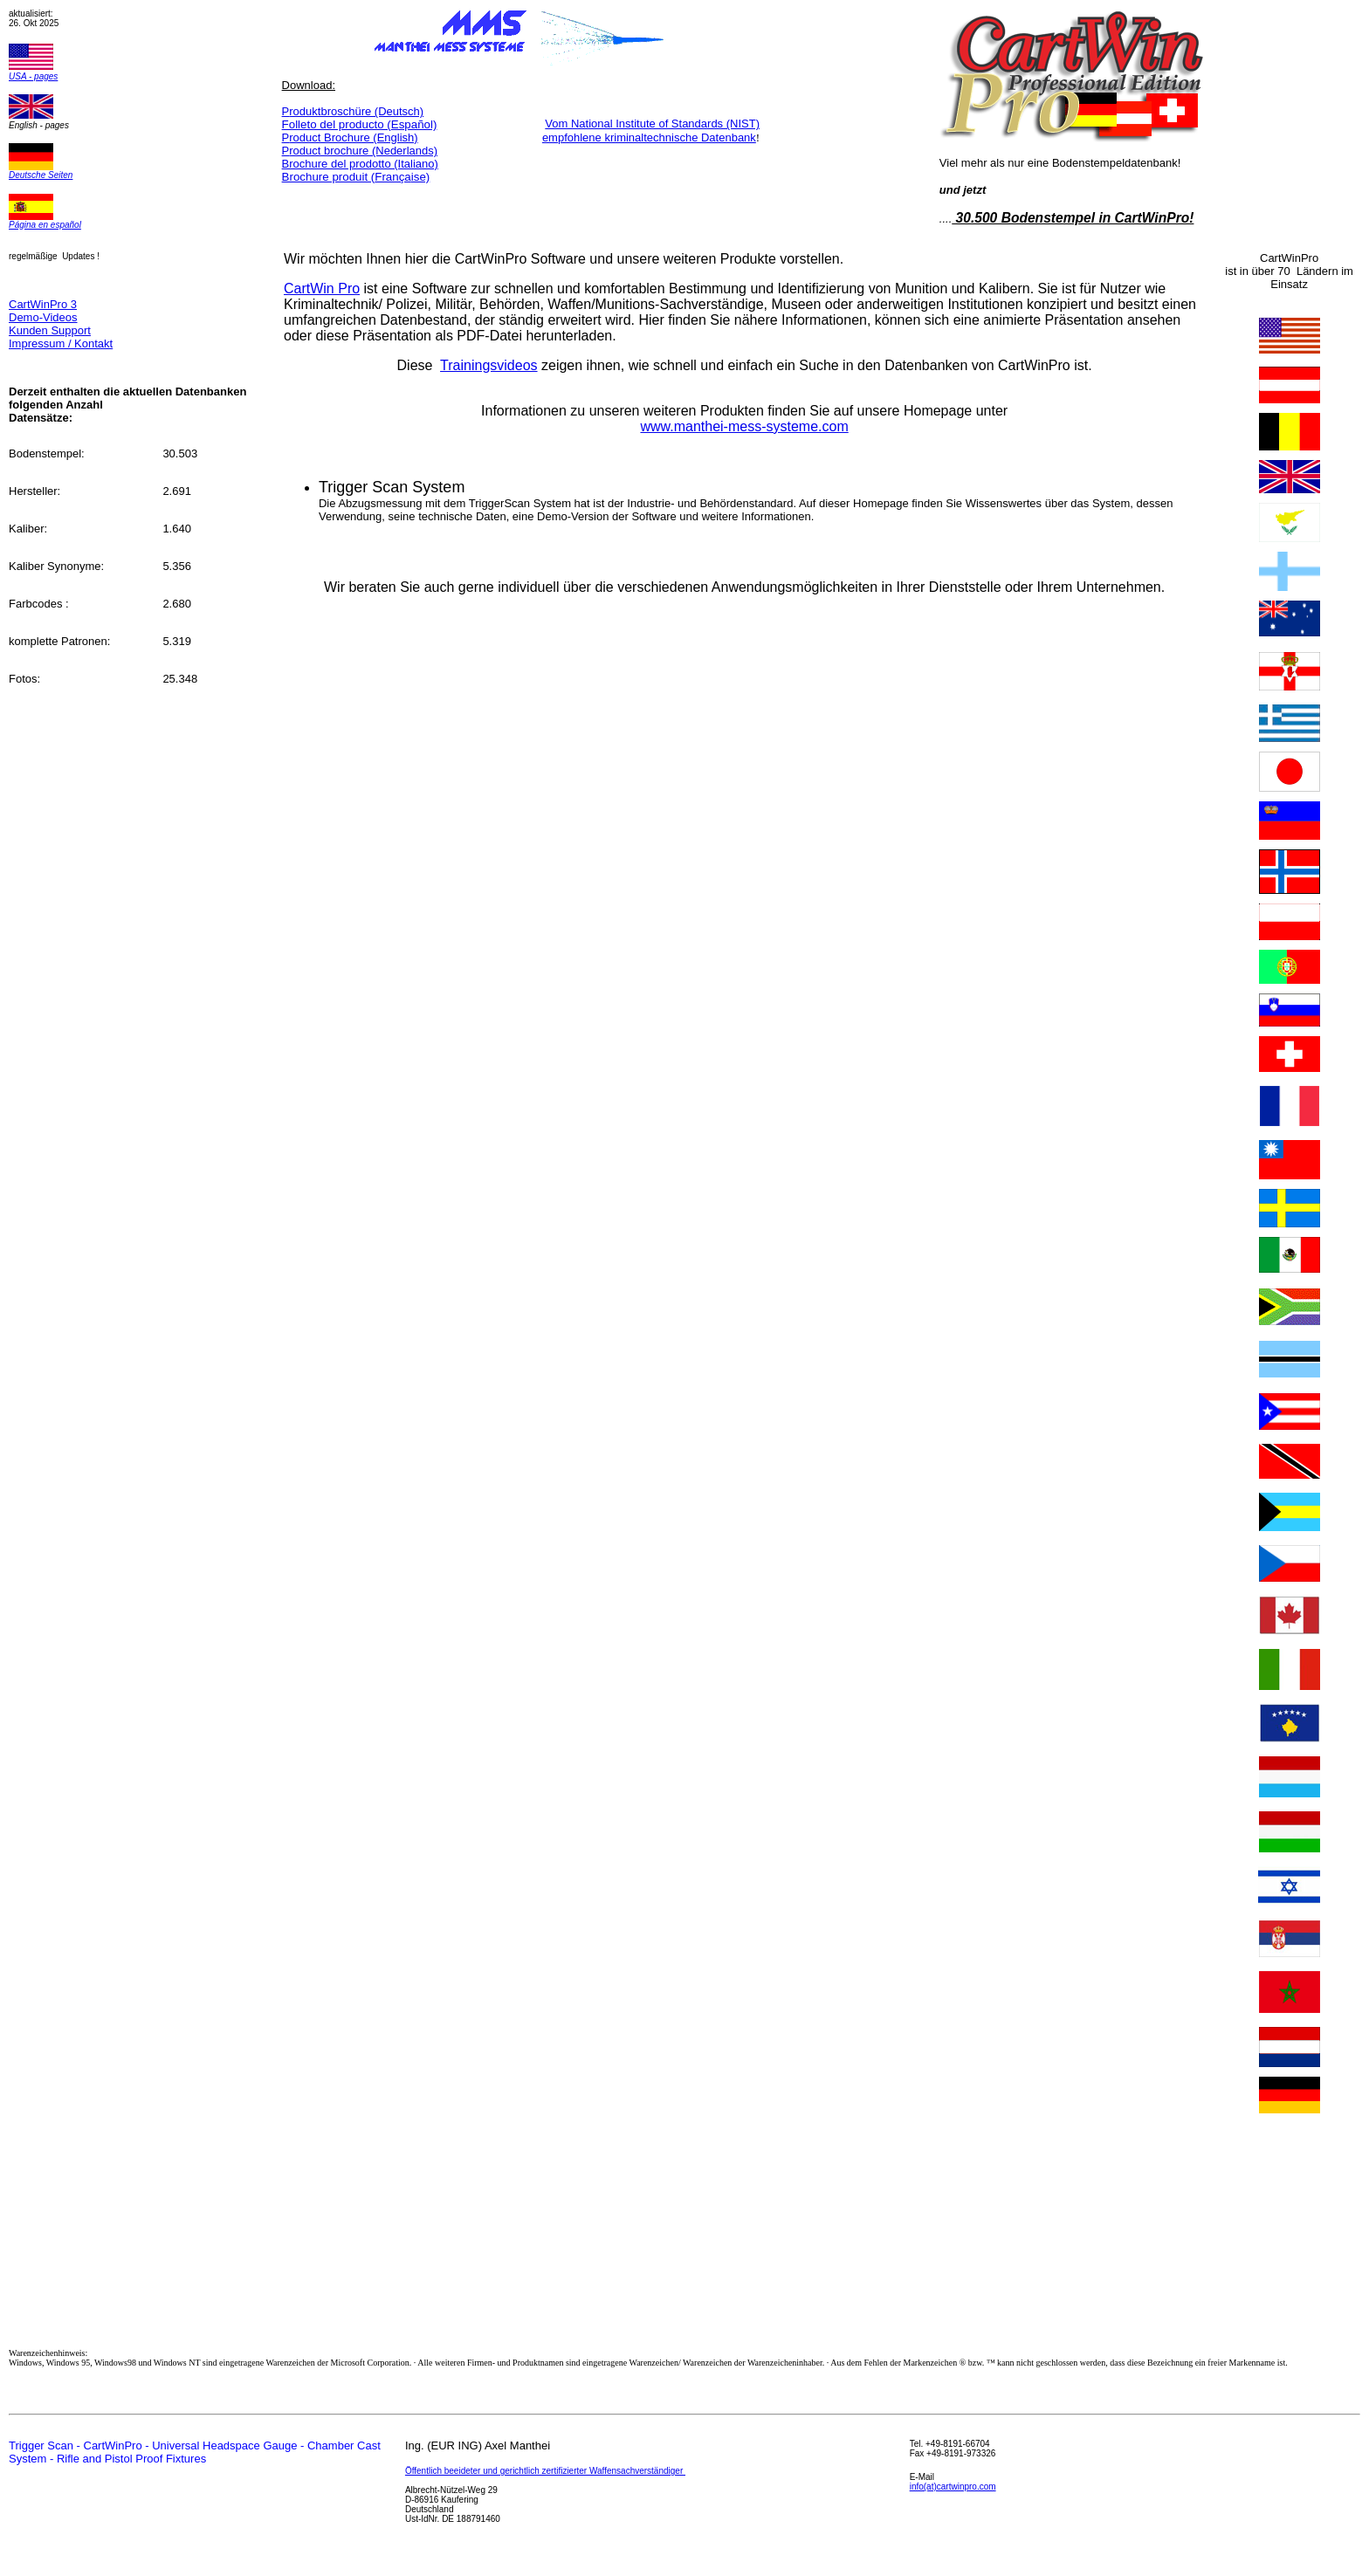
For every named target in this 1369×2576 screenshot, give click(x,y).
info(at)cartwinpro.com (953, 2486)
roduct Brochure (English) (353, 137)
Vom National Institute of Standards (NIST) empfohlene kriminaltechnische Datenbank (651, 130)
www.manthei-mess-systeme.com (744, 426)
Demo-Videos (43, 317)
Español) (359, 124)
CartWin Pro (322, 288)
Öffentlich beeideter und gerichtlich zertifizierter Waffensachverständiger (545, 2471)
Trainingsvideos (488, 365)
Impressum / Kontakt (61, 343)
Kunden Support (50, 330)
